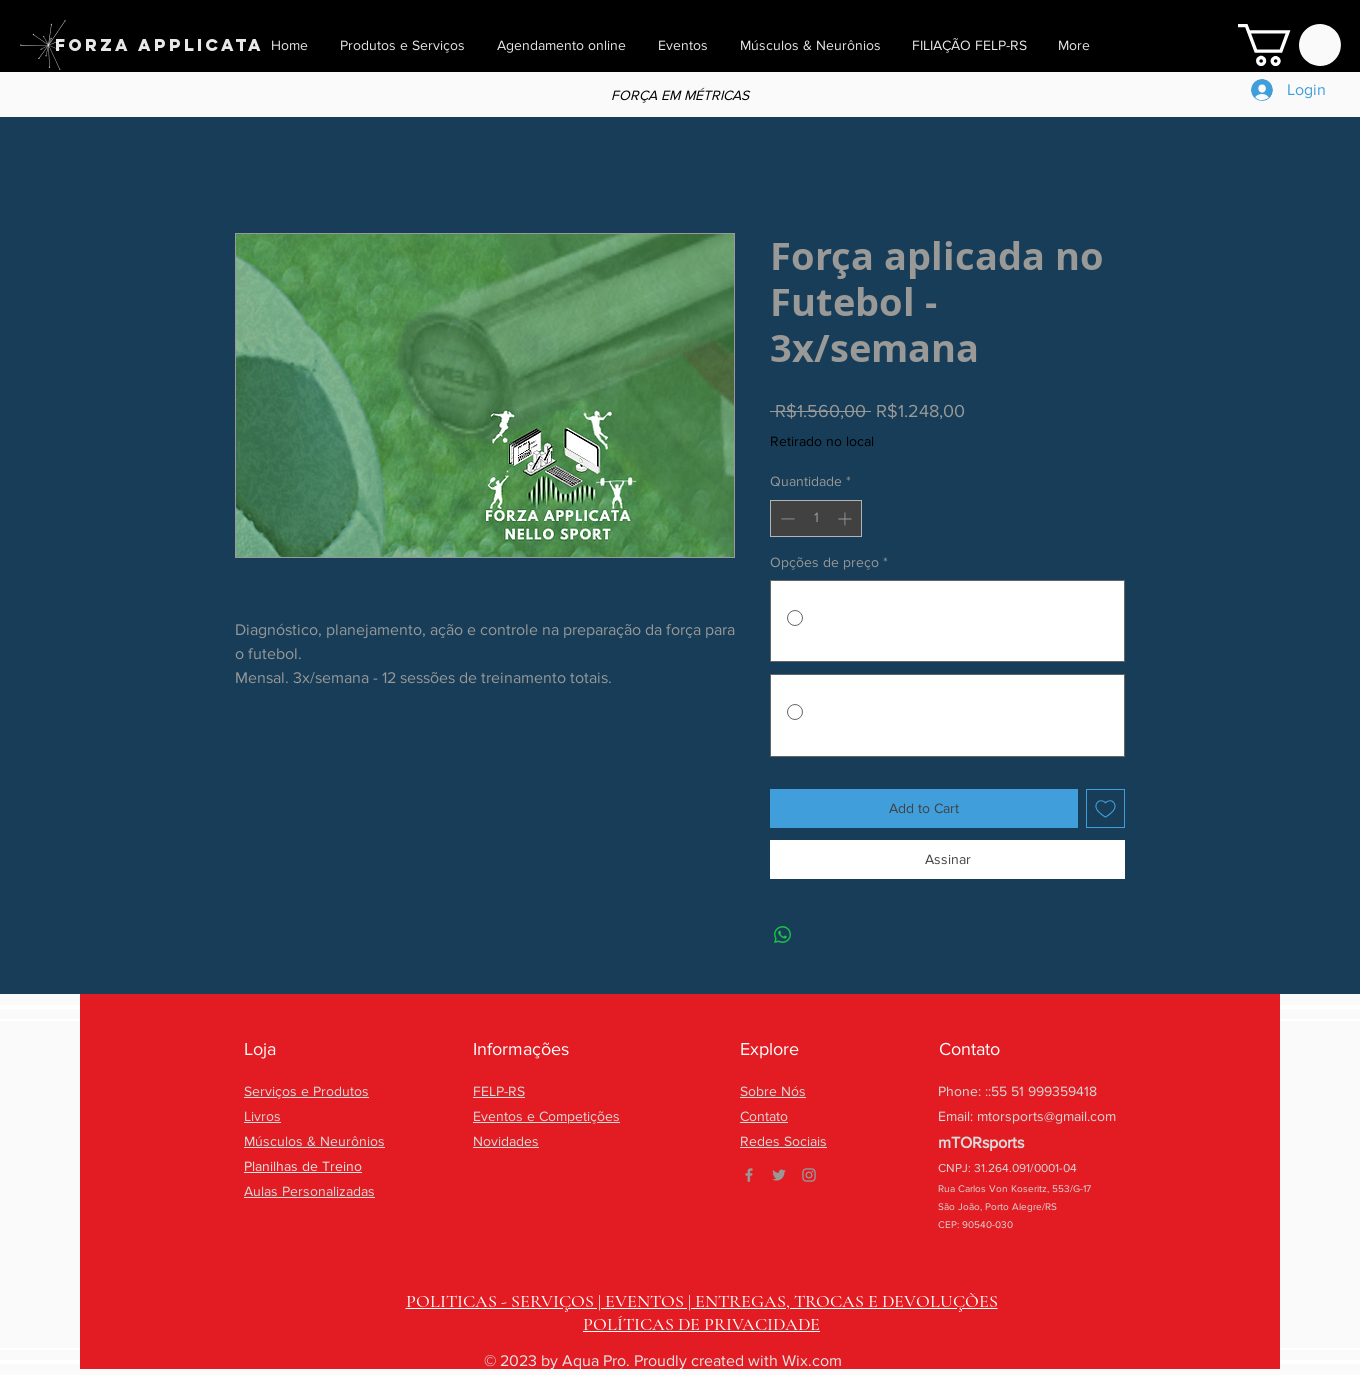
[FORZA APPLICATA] (159, 45)
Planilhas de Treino (303, 1166)
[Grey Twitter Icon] (779, 1175)
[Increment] (846, 518)
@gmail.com (1080, 1116)
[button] (1289, 45)
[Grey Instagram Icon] (809, 1175)
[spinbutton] (816, 518)
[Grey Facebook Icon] (749, 1175)
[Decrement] (785, 518)
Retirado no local (822, 441)
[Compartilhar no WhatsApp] (783, 935)
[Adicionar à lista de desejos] (1105, 808)
